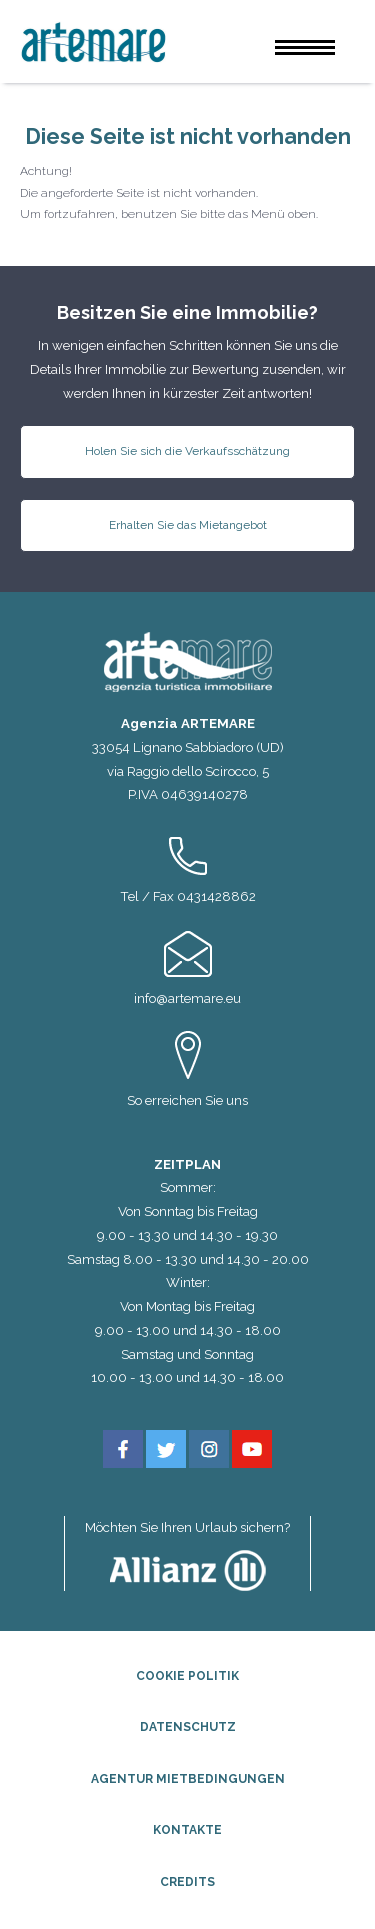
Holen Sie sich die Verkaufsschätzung (187, 451)
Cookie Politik (187, 1676)
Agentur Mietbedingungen (188, 1779)
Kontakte (187, 1830)
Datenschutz (188, 1727)
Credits (187, 1882)
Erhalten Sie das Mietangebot (188, 525)
